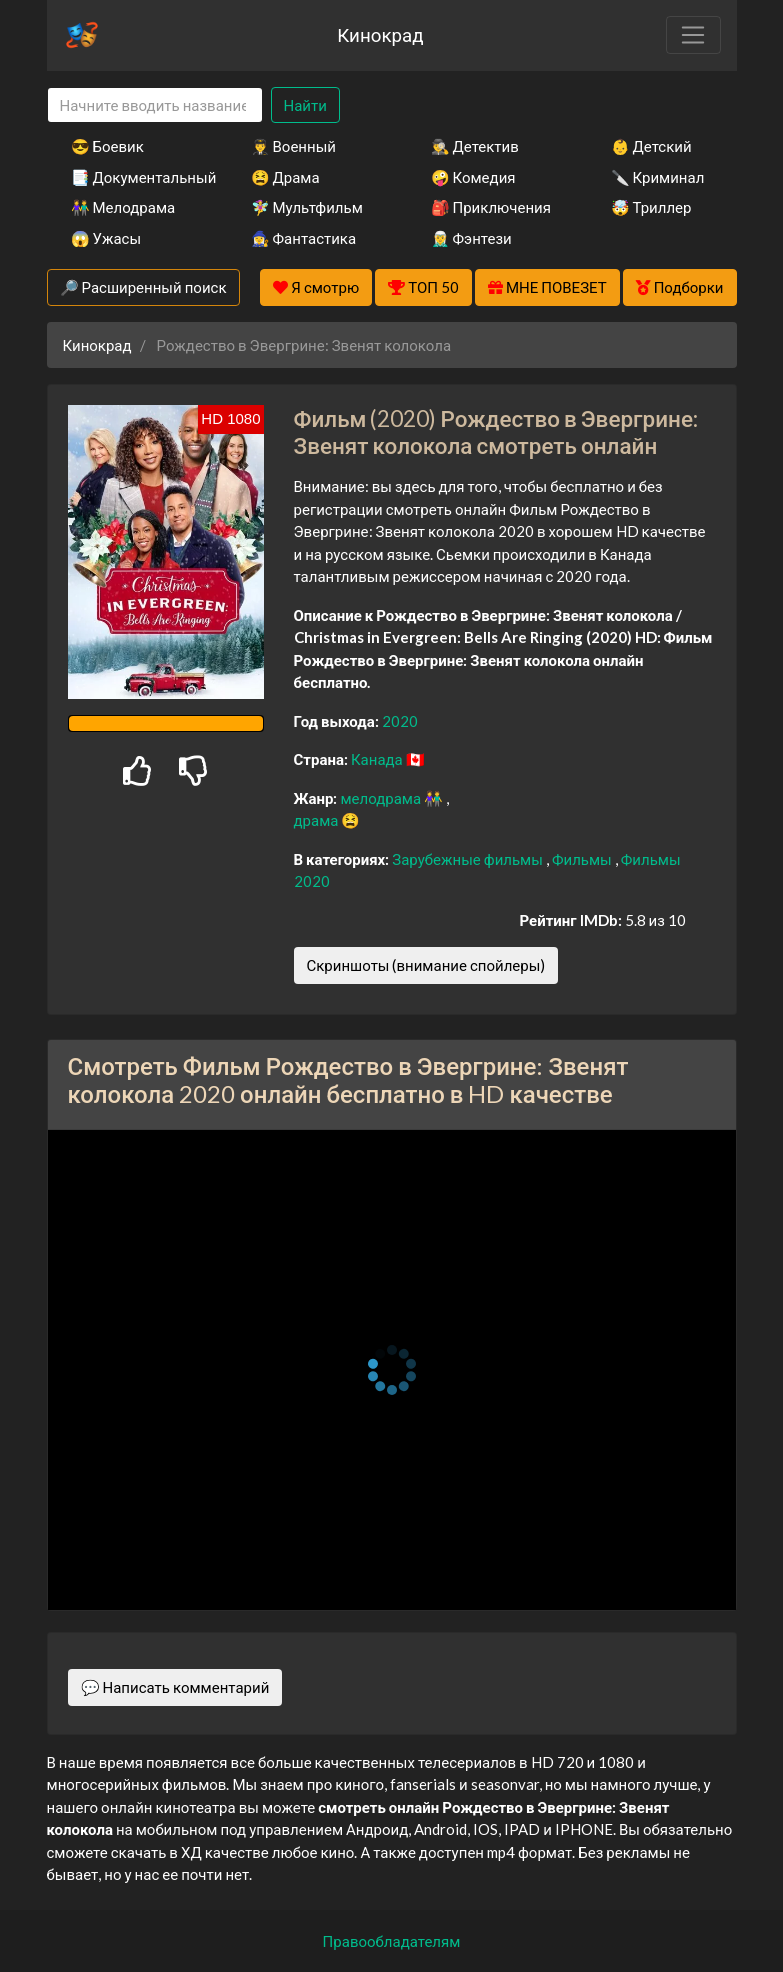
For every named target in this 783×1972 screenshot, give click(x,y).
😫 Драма (285, 177)
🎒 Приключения (491, 207)
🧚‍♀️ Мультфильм (307, 207)
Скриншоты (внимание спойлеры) (426, 965)
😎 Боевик (107, 146)
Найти (305, 105)
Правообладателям (392, 1941)
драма (318, 820)
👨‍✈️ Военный (293, 146)
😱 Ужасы (106, 238)
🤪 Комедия (473, 177)
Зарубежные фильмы (469, 859)
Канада (378, 759)
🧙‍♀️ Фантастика (304, 238)
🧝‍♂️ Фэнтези (471, 238)
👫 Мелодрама (123, 207)
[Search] (155, 105)
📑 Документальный (134, 177)
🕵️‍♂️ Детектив (475, 146)
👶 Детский (651, 146)
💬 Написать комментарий (175, 1687)
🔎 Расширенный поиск (143, 287)
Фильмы (583, 859)
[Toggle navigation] (693, 35)
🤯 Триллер (651, 207)
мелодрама (382, 798)
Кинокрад (380, 34)
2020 (400, 721)
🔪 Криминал (658, 177)
